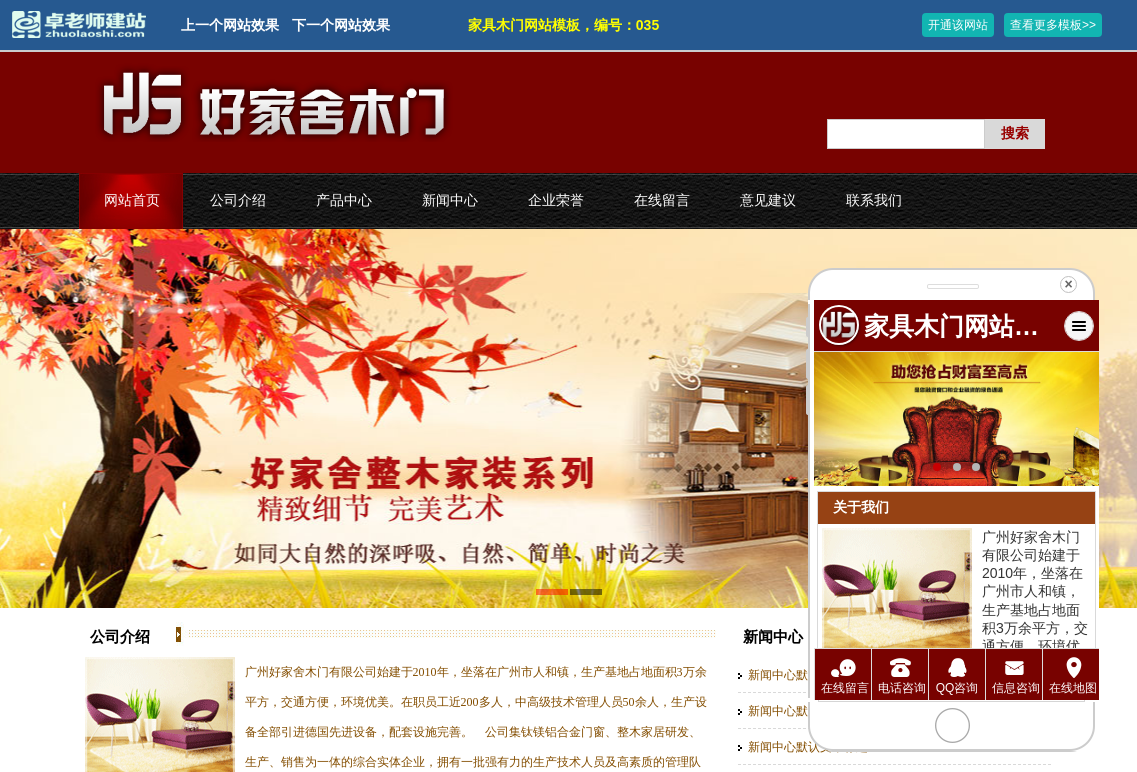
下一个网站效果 (341, 25)
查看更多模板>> (1053, 25)
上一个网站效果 (230, 25)
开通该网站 (958, 25)
